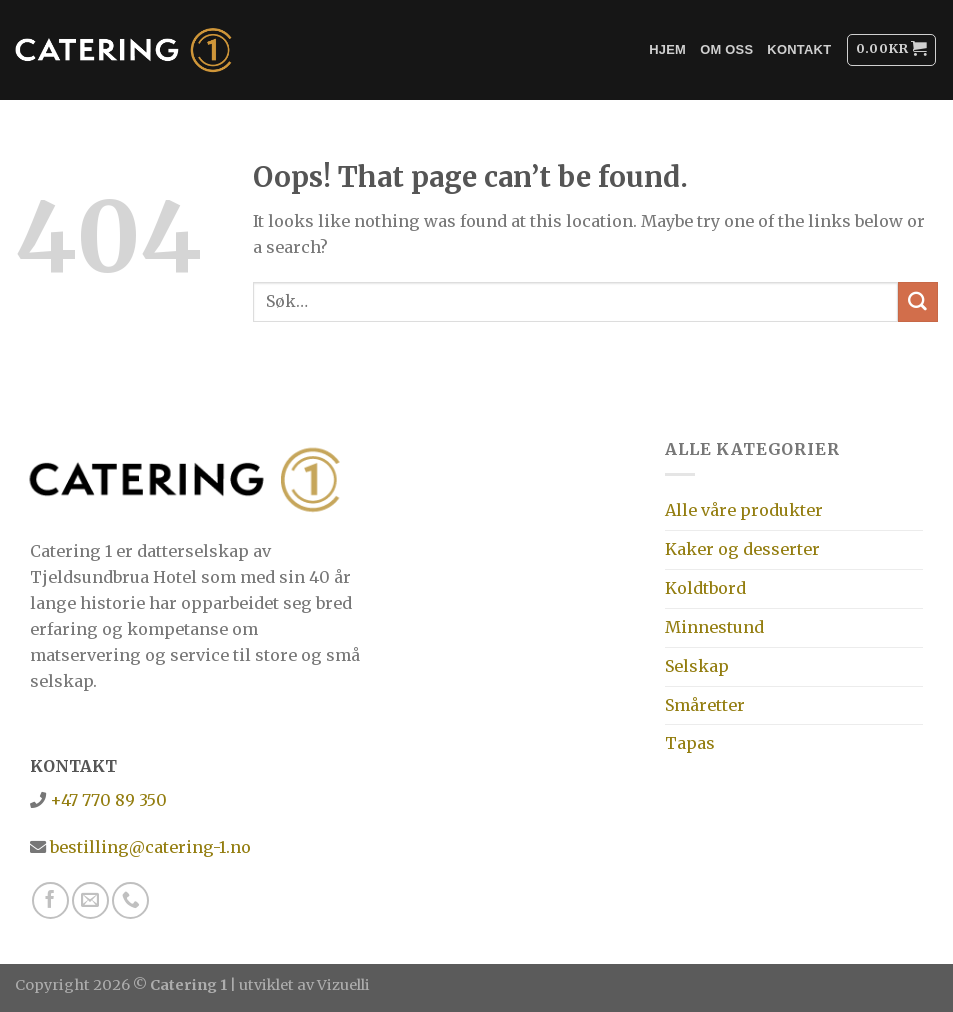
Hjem (667, 49)
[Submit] (918, 302)
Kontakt (799, 49)
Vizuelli (343, 985)
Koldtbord (705, 588)
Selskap (697, 666)
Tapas (690, 743)
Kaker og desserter (742, 549)
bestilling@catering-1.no (148, 847)
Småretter (705, 705)
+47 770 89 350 (106, 800)
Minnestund (714, 627)
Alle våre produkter (744, 510)
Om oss (726, 49)
